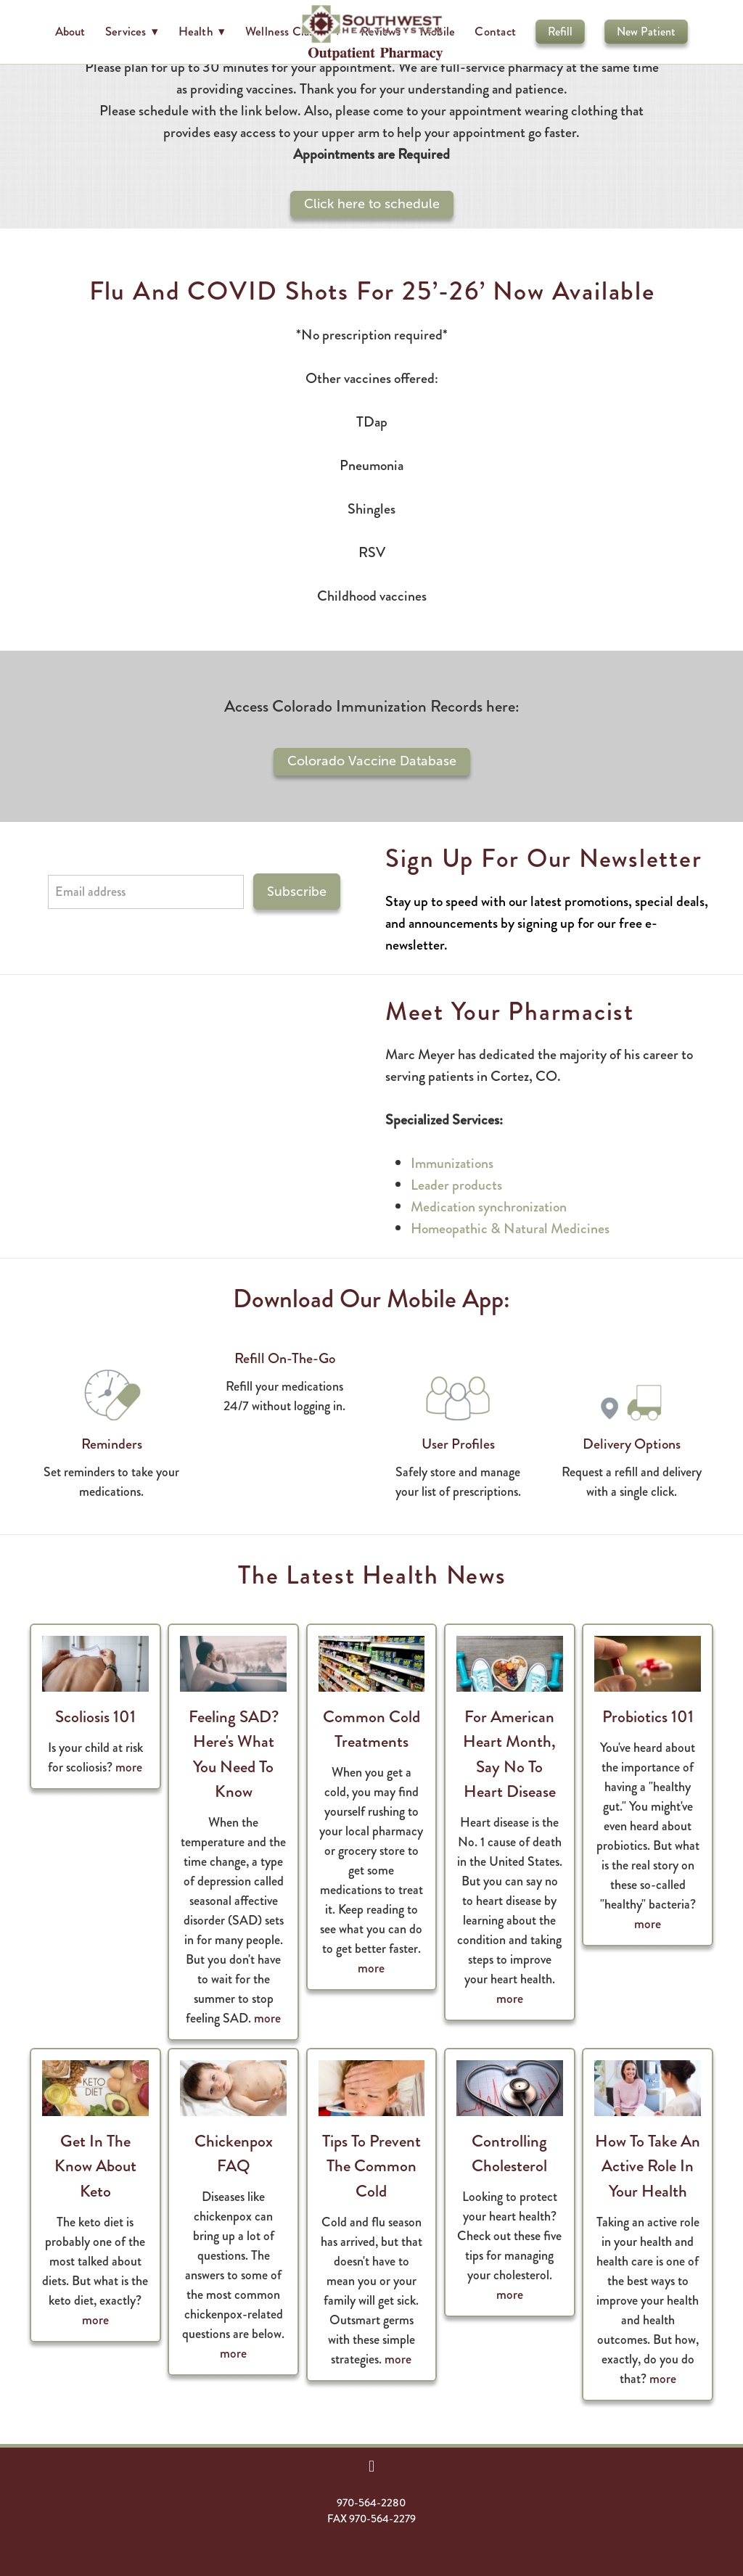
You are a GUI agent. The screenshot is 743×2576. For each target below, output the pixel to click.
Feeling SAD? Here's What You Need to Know (234, 1754)
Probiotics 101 (648, 1717)
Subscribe (297, 891)
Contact (495, 31)
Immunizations (452, 1163)
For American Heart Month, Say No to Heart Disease (509, 1754)
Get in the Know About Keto (95, 2166)
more (128, 1767)
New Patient (646, 31)
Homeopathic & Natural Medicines (510, 1228)
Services (132, 31)
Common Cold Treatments (371, 1729)
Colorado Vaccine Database (371, 761)
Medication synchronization (489, 1206)
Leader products (456, 1185)
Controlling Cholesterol (509, 2153)
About (70, 31)
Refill (560, 31)
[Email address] (146, 892)
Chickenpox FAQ (233, 2153)
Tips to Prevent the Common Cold (371, 2166)
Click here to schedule (372, 204)
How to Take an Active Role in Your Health (647, 2166)
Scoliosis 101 (95, 1717)
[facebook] (371, 2466)
